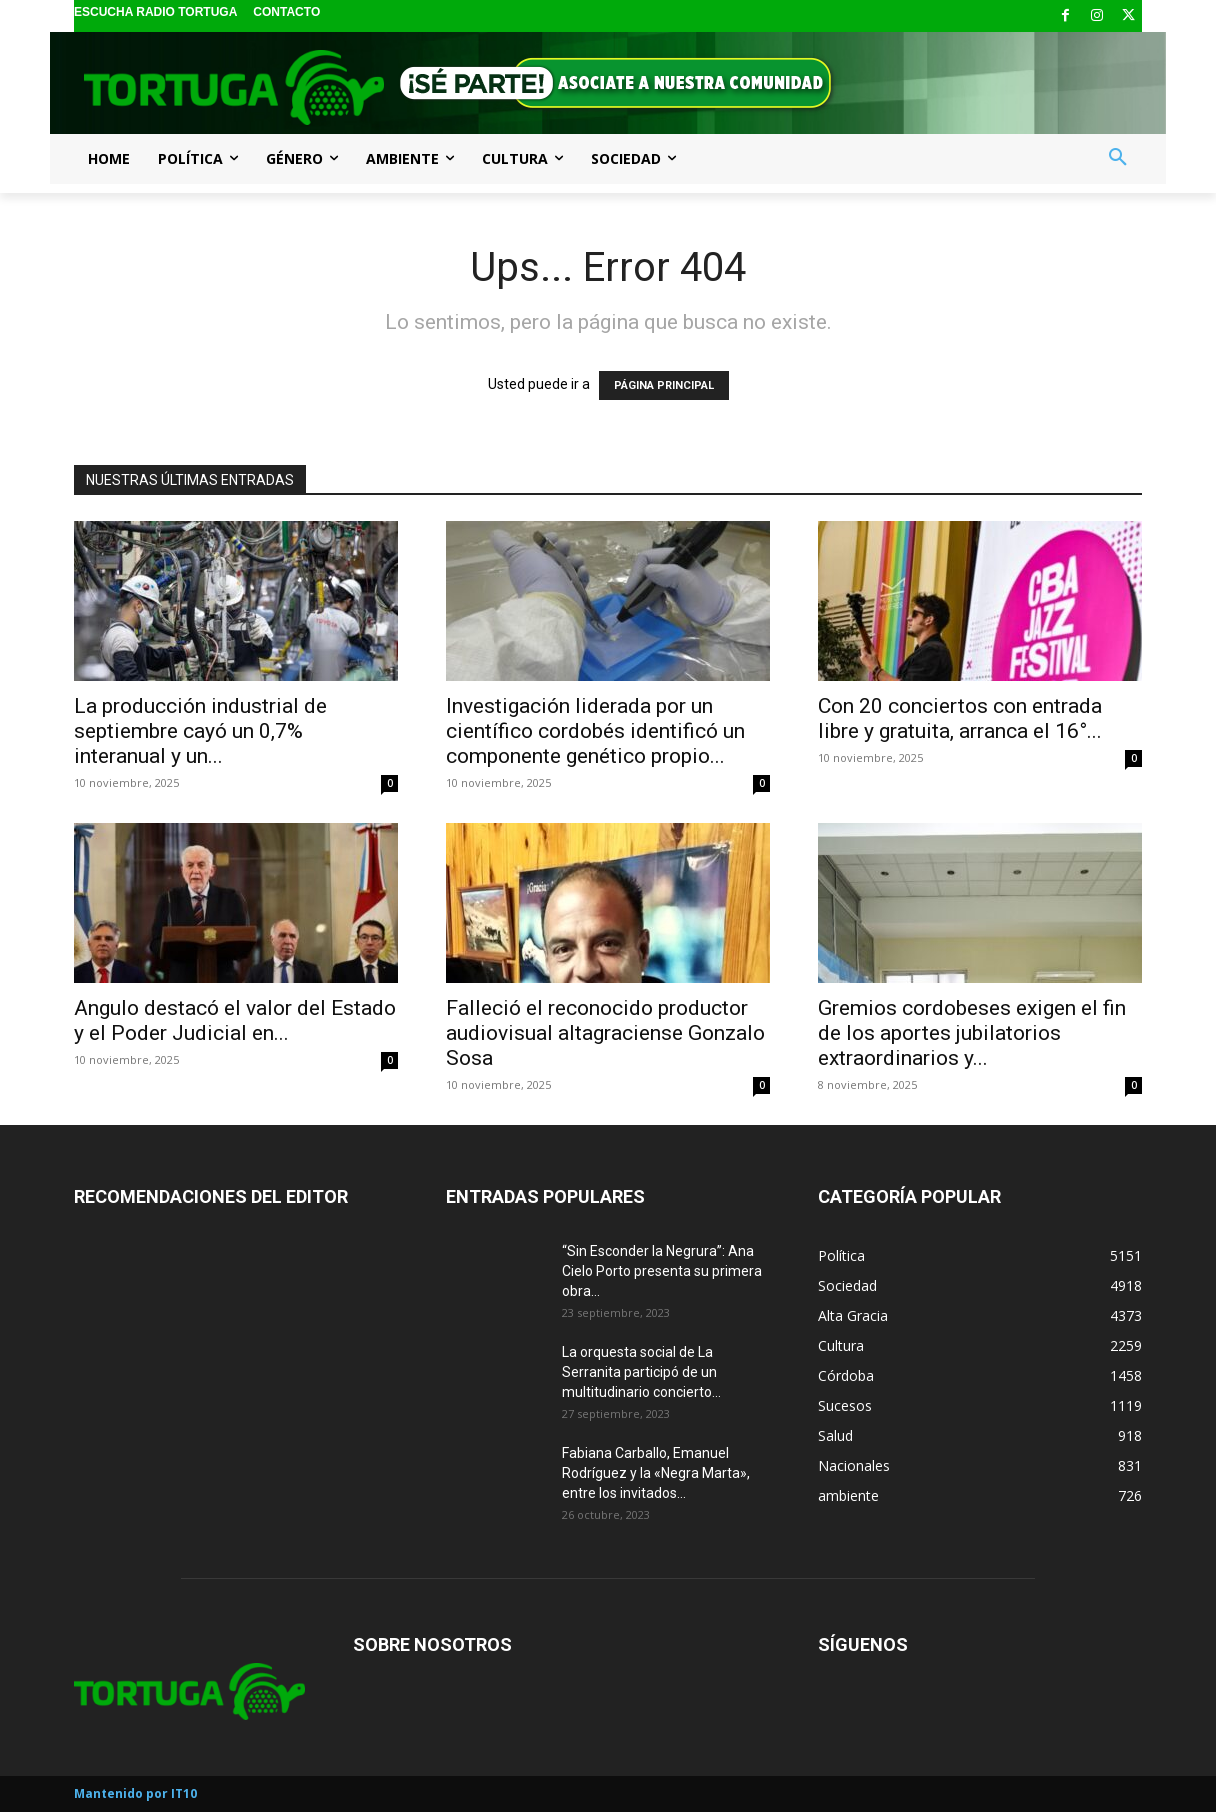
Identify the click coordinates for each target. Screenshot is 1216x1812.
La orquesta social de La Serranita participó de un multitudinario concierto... (641, 1372)
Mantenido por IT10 (135, 1793)
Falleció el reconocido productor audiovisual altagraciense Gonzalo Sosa (605, 1033)
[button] (1118, 158)
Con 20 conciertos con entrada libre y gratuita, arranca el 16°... (960, 718)
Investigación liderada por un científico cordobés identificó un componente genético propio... (595, 731)
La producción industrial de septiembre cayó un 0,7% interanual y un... (200, 731)
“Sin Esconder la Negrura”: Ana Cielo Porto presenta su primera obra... (662, 1271)
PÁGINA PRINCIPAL (664, 385)
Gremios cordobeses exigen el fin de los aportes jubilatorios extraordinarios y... (972, 1033)
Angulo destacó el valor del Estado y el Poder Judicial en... (235, 1020)
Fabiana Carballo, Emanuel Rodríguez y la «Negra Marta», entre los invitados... (656, 1473)
